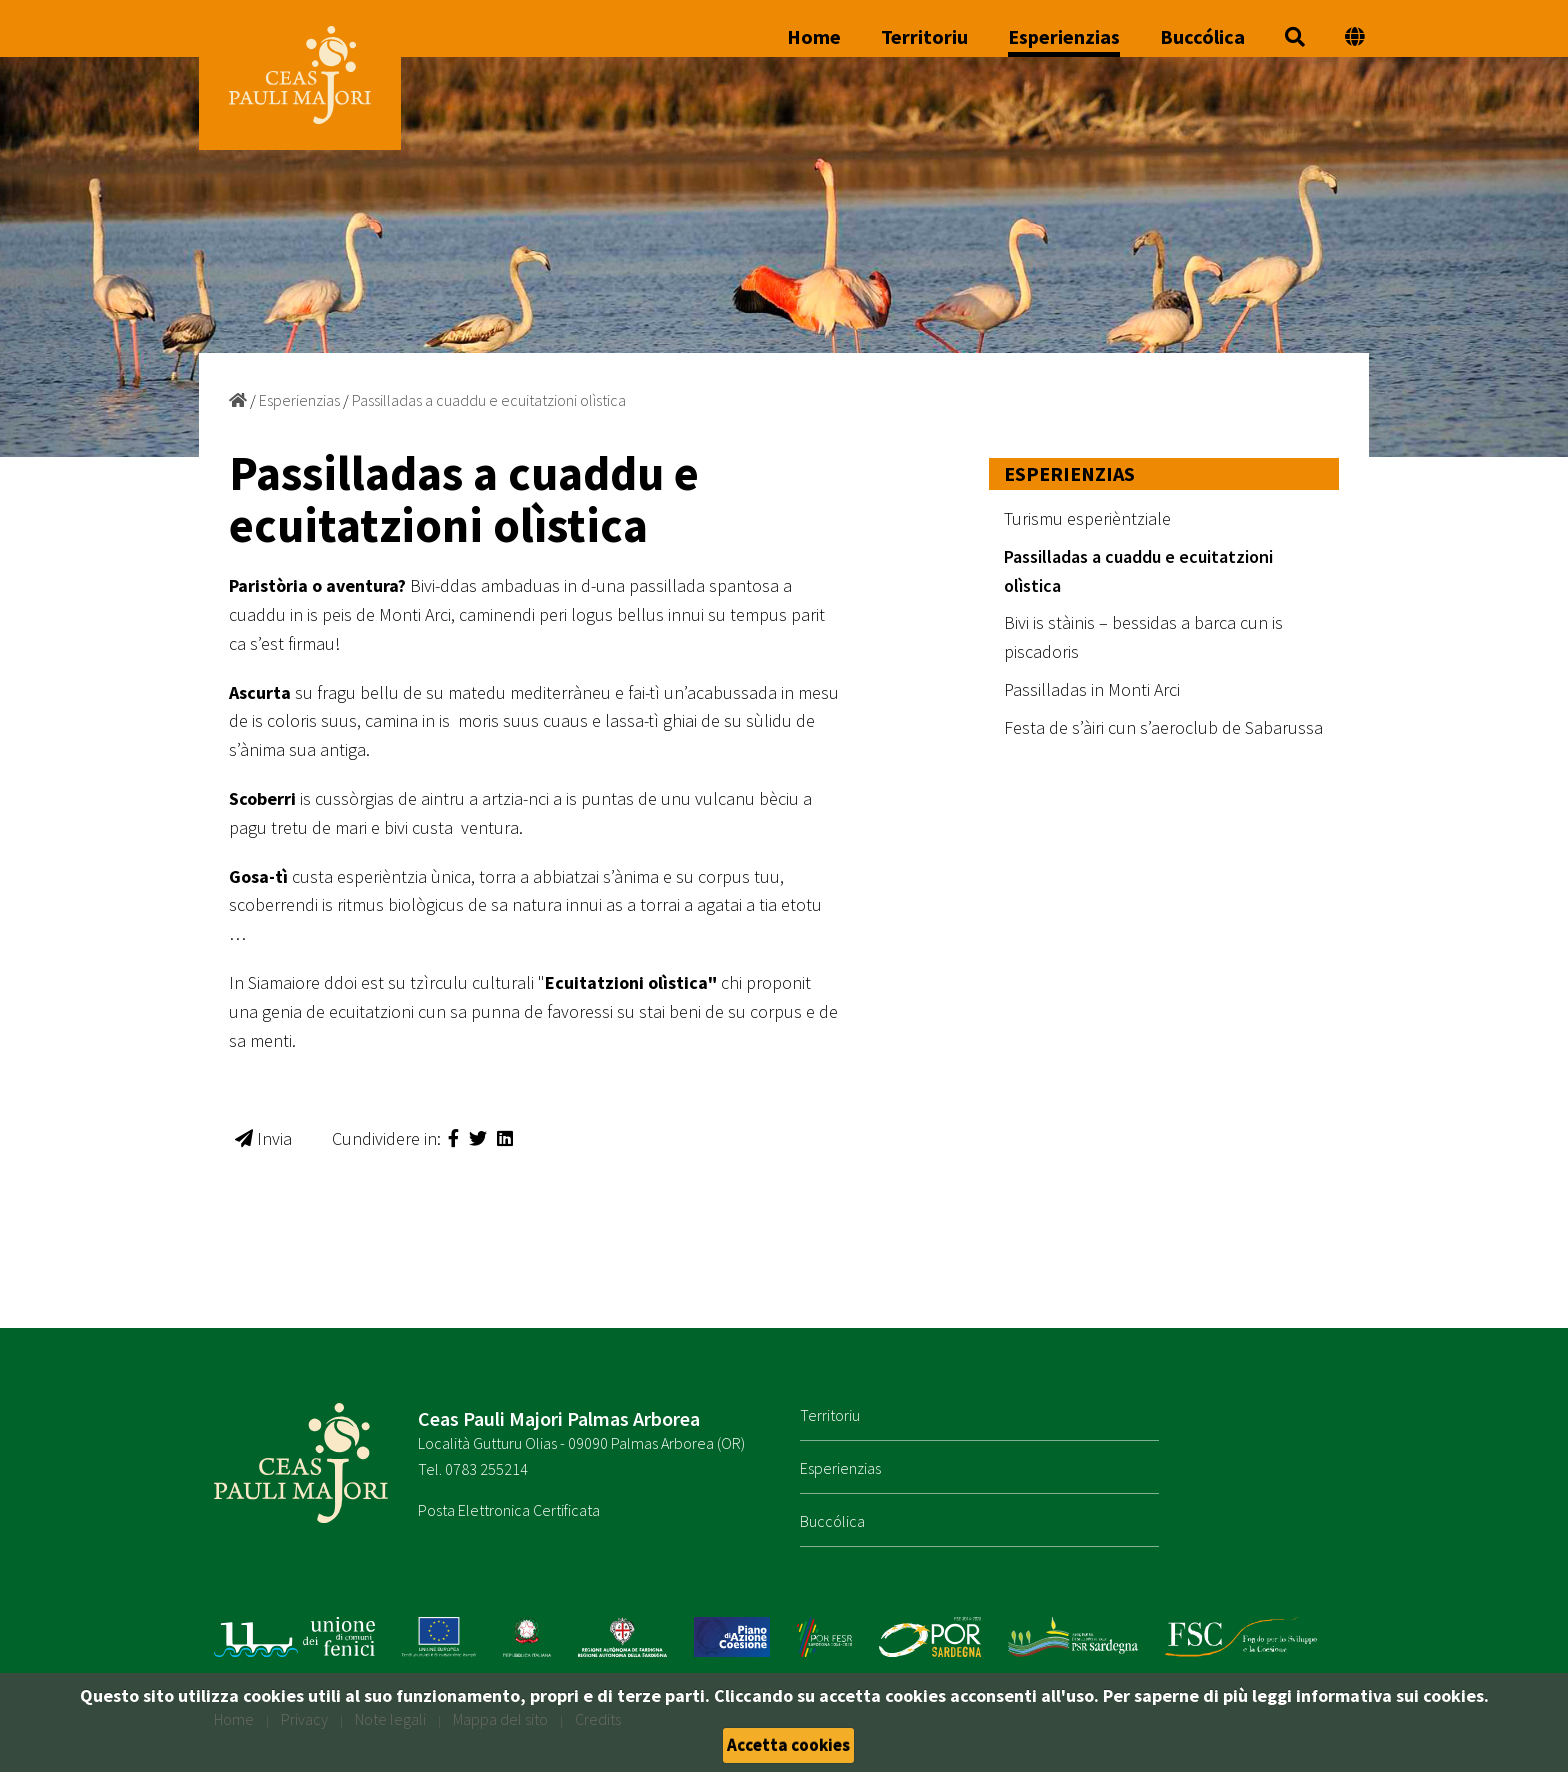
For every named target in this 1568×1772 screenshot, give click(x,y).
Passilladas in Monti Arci (1092, 689)
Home (814, 38)
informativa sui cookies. (1392, 1695)
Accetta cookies (788, 1745)
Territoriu (924, 38)
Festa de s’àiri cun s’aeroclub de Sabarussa (1163, 727)
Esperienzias (1064, 38)
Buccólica (1202, 38)
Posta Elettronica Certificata (509, 1510)
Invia (263, 1138)
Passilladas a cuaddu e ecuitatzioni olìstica (489, 400)
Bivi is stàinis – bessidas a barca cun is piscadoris (1143, 637)
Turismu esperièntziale (1087, 518)
